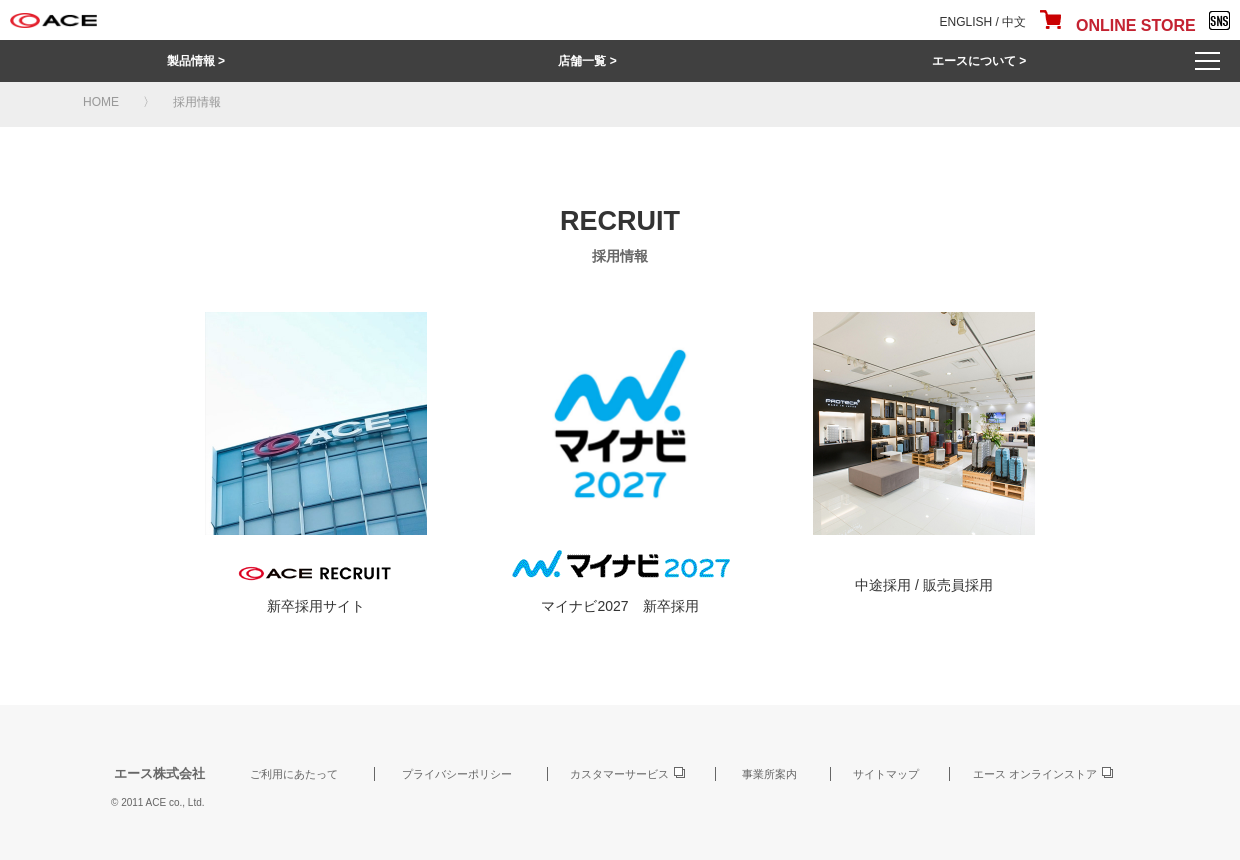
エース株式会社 (159, 773)
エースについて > (979, 61)
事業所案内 (769, 774)
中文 (1014, 22)
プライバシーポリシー (457, 774)
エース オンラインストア (1035, 774)
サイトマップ (886, 774)
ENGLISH (966, 22)
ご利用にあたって (294, 774)
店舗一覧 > (587, 61)
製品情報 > (196, 61)
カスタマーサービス (619, 774)
